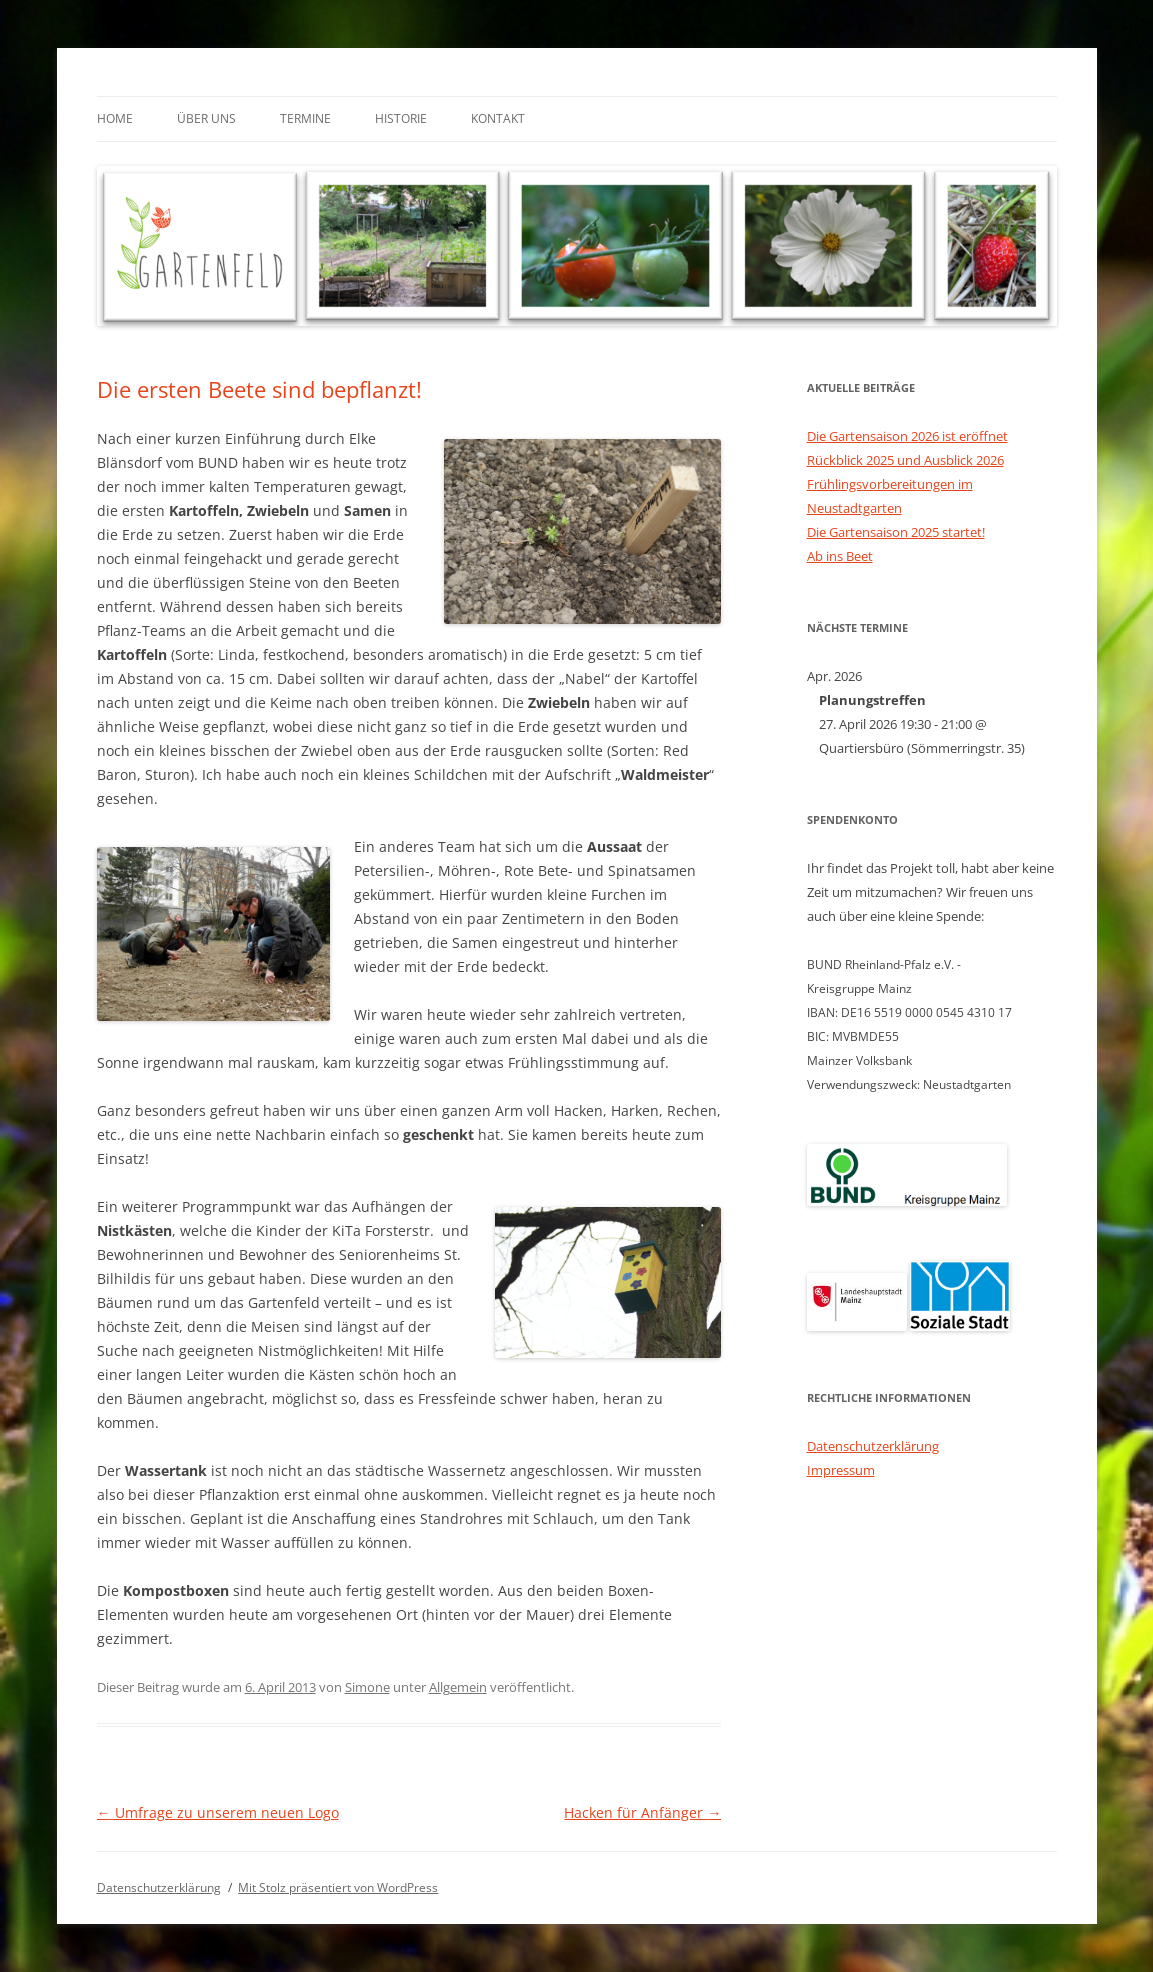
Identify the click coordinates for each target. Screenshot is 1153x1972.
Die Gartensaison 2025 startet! (896, 532)
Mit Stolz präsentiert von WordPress (338, 1887)
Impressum (841, 1470)
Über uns (206, 118)
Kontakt (498, 118)
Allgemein (458, 1687)
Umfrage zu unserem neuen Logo (218, 1812)
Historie (401, 118)
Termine (305, 118)
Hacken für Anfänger (642, 1812)
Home (115, 118)
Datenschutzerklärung (873, 1446)
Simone (367, 1687)
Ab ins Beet (840, 556)
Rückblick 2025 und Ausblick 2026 (905, 460)
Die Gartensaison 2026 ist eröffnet (907, 436)
